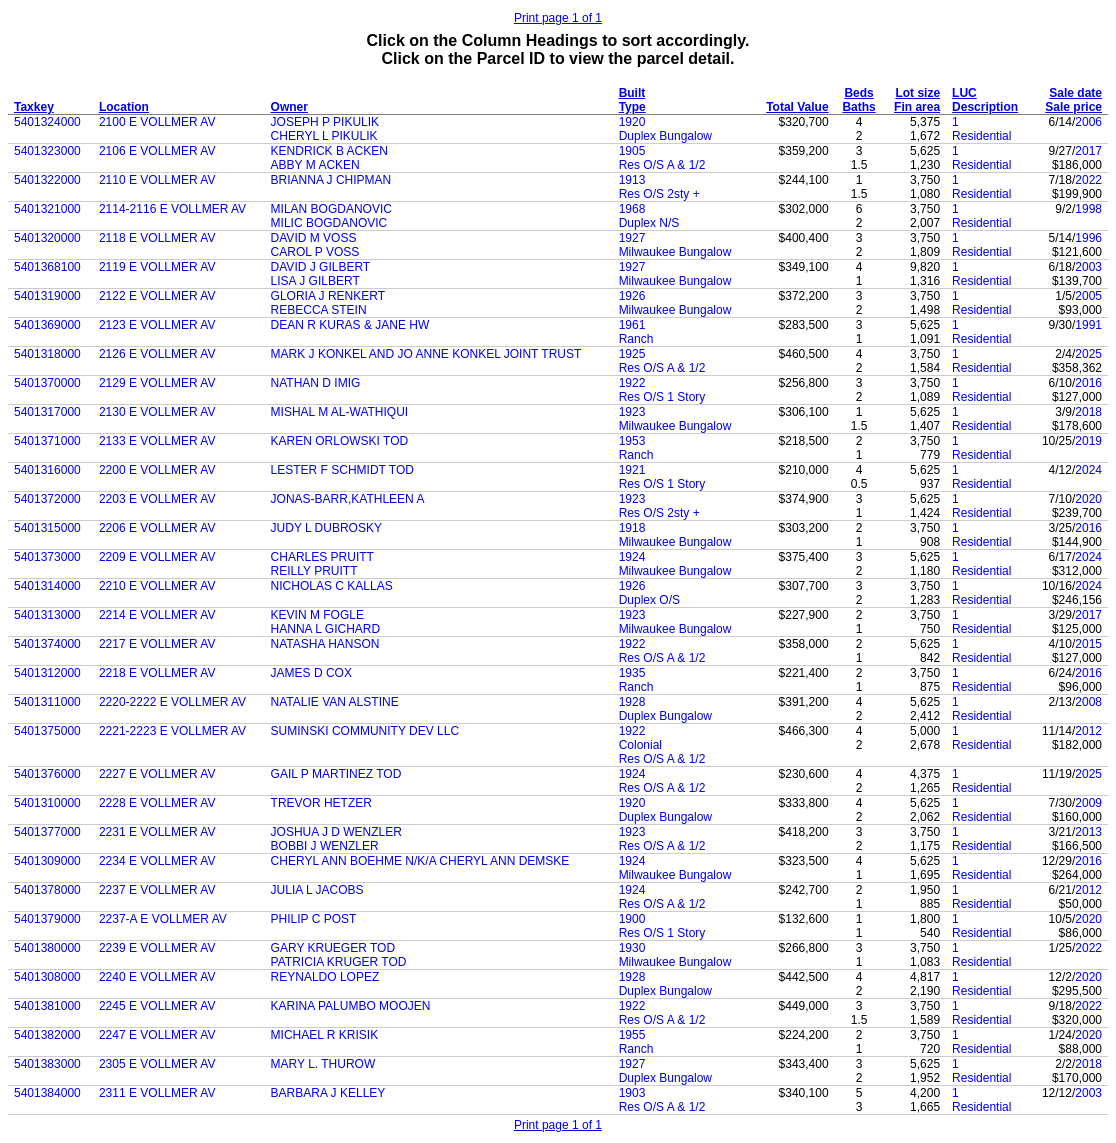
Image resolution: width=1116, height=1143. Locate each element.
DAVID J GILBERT (321, 267)
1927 (632, 238)
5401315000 (47, 528)
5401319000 (47, 296)
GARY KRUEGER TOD (333, 948)
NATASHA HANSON (325, 644)
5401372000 (47, 499)
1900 (632, 919)
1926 (632, 296)
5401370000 (47, 383)
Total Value (797, 107)
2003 (1088, 267)
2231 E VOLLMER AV (157, 832)
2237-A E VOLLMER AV (163, 919)
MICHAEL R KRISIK (325, 1035)
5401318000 (47, 354)
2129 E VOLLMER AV (157, 383)
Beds (858, 93)
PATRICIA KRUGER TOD (339, 962)
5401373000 (47, 557)
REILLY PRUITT (314, 571)
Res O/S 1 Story (662, 397)
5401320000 (47, 238)
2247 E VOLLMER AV (157, 1035)
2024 (1088, 470)
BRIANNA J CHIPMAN (331, 180)
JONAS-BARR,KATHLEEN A (348, 499)
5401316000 (47, 470)
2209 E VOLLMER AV (157, 557)
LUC (964, 93)
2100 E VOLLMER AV (157, 122)
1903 (632, 1093)
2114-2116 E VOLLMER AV (172, 209)
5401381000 (47, 1006)
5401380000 (47, 948)
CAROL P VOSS (315, 252)
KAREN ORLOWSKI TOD (340, 441)
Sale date (1075, 93)
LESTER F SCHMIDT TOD (342, 470)
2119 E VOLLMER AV (157, 267)
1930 (632, 948)
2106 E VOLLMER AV (157, 151)
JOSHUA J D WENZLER (336, 832)
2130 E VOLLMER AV (157, 412)
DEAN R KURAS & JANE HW (350, 325)
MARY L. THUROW (323, 1064)
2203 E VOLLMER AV (157, 499)
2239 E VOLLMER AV (157, 948)
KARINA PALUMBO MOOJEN (351, 1006)
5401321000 (47, 209)
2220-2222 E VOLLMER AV (172, 702)
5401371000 (47, 441)
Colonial (640, 745)
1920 (632, 122)
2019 (1088, 441)
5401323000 (47, 151)
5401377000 (47, 832)
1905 (632, 151)
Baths (858, 107)
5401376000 (47, 774)
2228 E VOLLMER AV (157, 803)
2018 (1088, 412)
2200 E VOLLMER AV (157, 470)
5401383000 (47, 1064)
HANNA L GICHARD (326, 629)
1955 (632, 1035)
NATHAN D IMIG (316, 383)
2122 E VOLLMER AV (157, 296)
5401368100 (47, 267)
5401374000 (47, 644)
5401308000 (47, 977)
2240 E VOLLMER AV (157, 977)
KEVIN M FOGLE (317, 615)
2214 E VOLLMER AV (157, 615)
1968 (632, 209)
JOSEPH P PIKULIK (325, 122)
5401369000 (47, 325)
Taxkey (34, 107)
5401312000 (47, 673)
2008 (1088, 702)
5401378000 (47, 890)
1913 (632, 180)
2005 (1088, 296)
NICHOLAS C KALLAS (332, 586)
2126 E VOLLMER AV (157, 354)
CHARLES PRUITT (322, 557)
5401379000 (47, 919)
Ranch (636, 339)
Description (985, 107)
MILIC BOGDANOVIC (329, 223)
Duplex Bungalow (665, 136)
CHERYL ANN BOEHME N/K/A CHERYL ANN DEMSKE (420, 861)
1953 (632, 441)
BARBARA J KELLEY (328, 1093)
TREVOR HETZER (321, 803)
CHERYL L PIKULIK (324, 136)
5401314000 (47, 586)
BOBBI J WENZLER (325, 846)
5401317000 (47, 412)
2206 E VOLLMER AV (157, 528)
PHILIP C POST (314, 919)
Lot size (917, 93)
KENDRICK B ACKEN (329, 151)
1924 (632, 557)
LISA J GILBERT (315, 281)
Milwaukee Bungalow (675, 252)
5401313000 (47, 615)
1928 (632, 702)
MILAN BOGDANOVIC (331, 209)
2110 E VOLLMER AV (157, 180)
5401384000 (47, 1093)
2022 (1088, 180)
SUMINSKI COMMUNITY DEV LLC (365, 731)
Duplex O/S (649, 600)
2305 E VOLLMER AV (157, 1064)
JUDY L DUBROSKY (326, 528)
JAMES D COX (311, 673)
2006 (1088, 122)
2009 (1088, 803)
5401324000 (47, 122)
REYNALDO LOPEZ (325, 977)
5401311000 (47, 702)
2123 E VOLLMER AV (157, 325)
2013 (1088, 832)
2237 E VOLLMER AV (157, 890)
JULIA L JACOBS (317, 890)
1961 (632, 325)
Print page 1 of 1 (558, 18)
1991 (1088, 325)
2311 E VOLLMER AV (157, 1093)
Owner (289, 107)
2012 (1088, 731)
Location (124, 107)
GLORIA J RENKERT (328, 296)
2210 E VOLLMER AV (157, 586)
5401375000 (47, 731)
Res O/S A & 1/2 (662, 165)
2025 (1088, 354)
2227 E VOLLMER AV (157, 774)
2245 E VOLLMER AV (157, 1006)
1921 (632, 470)
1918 (632, 528)
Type (632, 107)
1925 (632, 354)
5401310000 (47, 803)
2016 (1088, 383)
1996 (1088, 238)
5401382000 (47, 1035)
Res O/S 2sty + (659, 194)
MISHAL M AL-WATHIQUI (340, 412)
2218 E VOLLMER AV (157, 673)
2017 (1088, 151)
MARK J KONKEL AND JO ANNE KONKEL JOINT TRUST (426, 354)
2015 (1088, 644)
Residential (981, 136)
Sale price (1073, 107)
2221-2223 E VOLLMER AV (172, 731)
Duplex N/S (649, 223)
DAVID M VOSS (314, 238)
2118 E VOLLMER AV (157, 238)
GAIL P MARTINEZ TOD (336, 774)
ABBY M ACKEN (315, 165)
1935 (632, 673)
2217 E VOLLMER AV (157, 644)
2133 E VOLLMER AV (157, 441)
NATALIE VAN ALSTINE (335, 702)
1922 (632, 383)
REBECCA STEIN (319, 310)
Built (632, 93)
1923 (632, 412)
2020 (1088, 499)
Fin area (917, 107)
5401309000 (47, 861)
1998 (1088, 209)
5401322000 (47, 180)
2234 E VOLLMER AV (157, 861)
